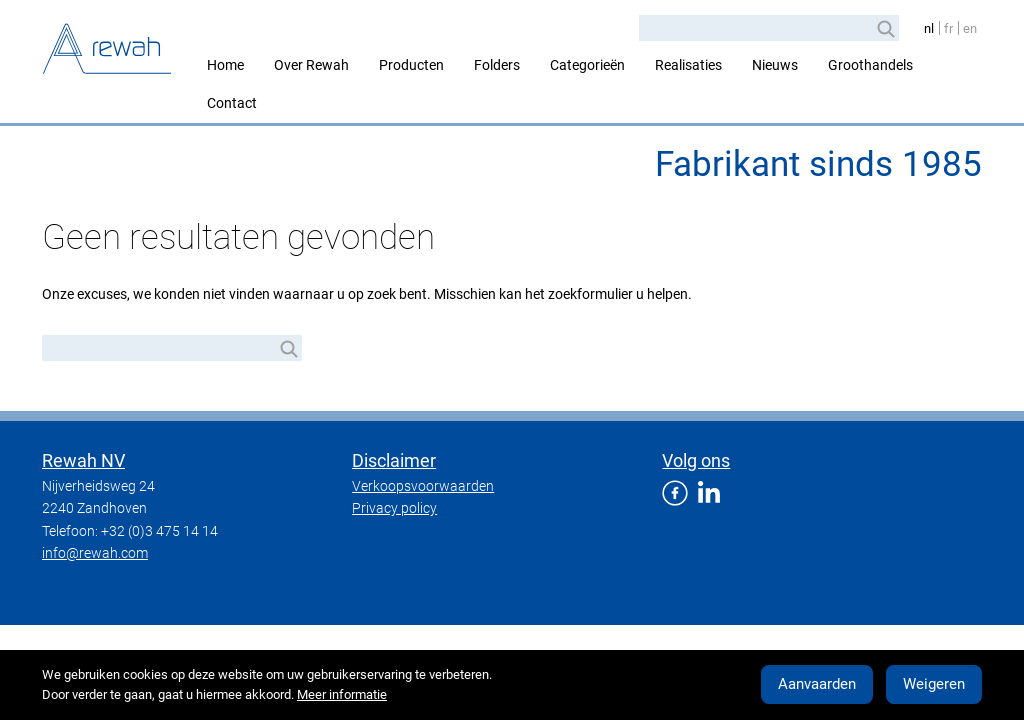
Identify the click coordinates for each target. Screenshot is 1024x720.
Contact (232, 103)
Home (225, 65)
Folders (497, 65)
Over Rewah (311, 65)
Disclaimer (394, 460)
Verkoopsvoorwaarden (423, 486)
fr (948, 28)
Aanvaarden (817, 684)
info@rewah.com (95, 553)
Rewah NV (83, 460)
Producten (411, 65)
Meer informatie (342, 694)
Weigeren (934, 684)
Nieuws (775, 65)
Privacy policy (394, 508)
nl (929, 28)
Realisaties (688, 65)
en (970, 28)
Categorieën (587, 65)
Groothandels (870, 65)
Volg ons (696, 460)
